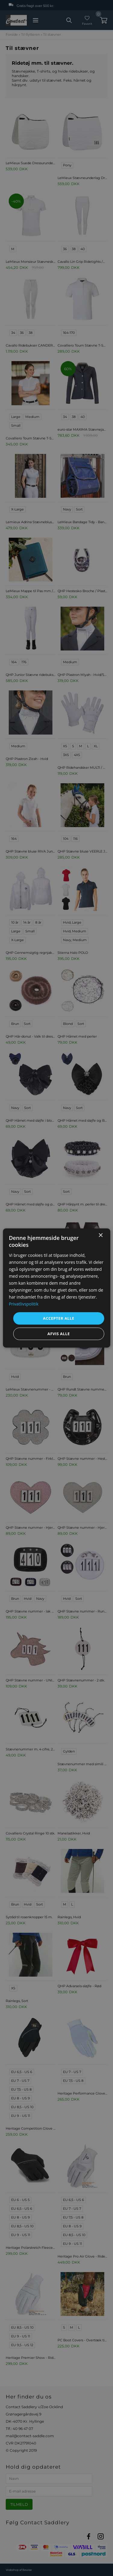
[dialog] (56, 1288)
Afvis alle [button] (58, 1333)
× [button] (100, 1235)
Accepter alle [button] (58, 1318)
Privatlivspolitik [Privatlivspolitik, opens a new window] (23, 1304)
